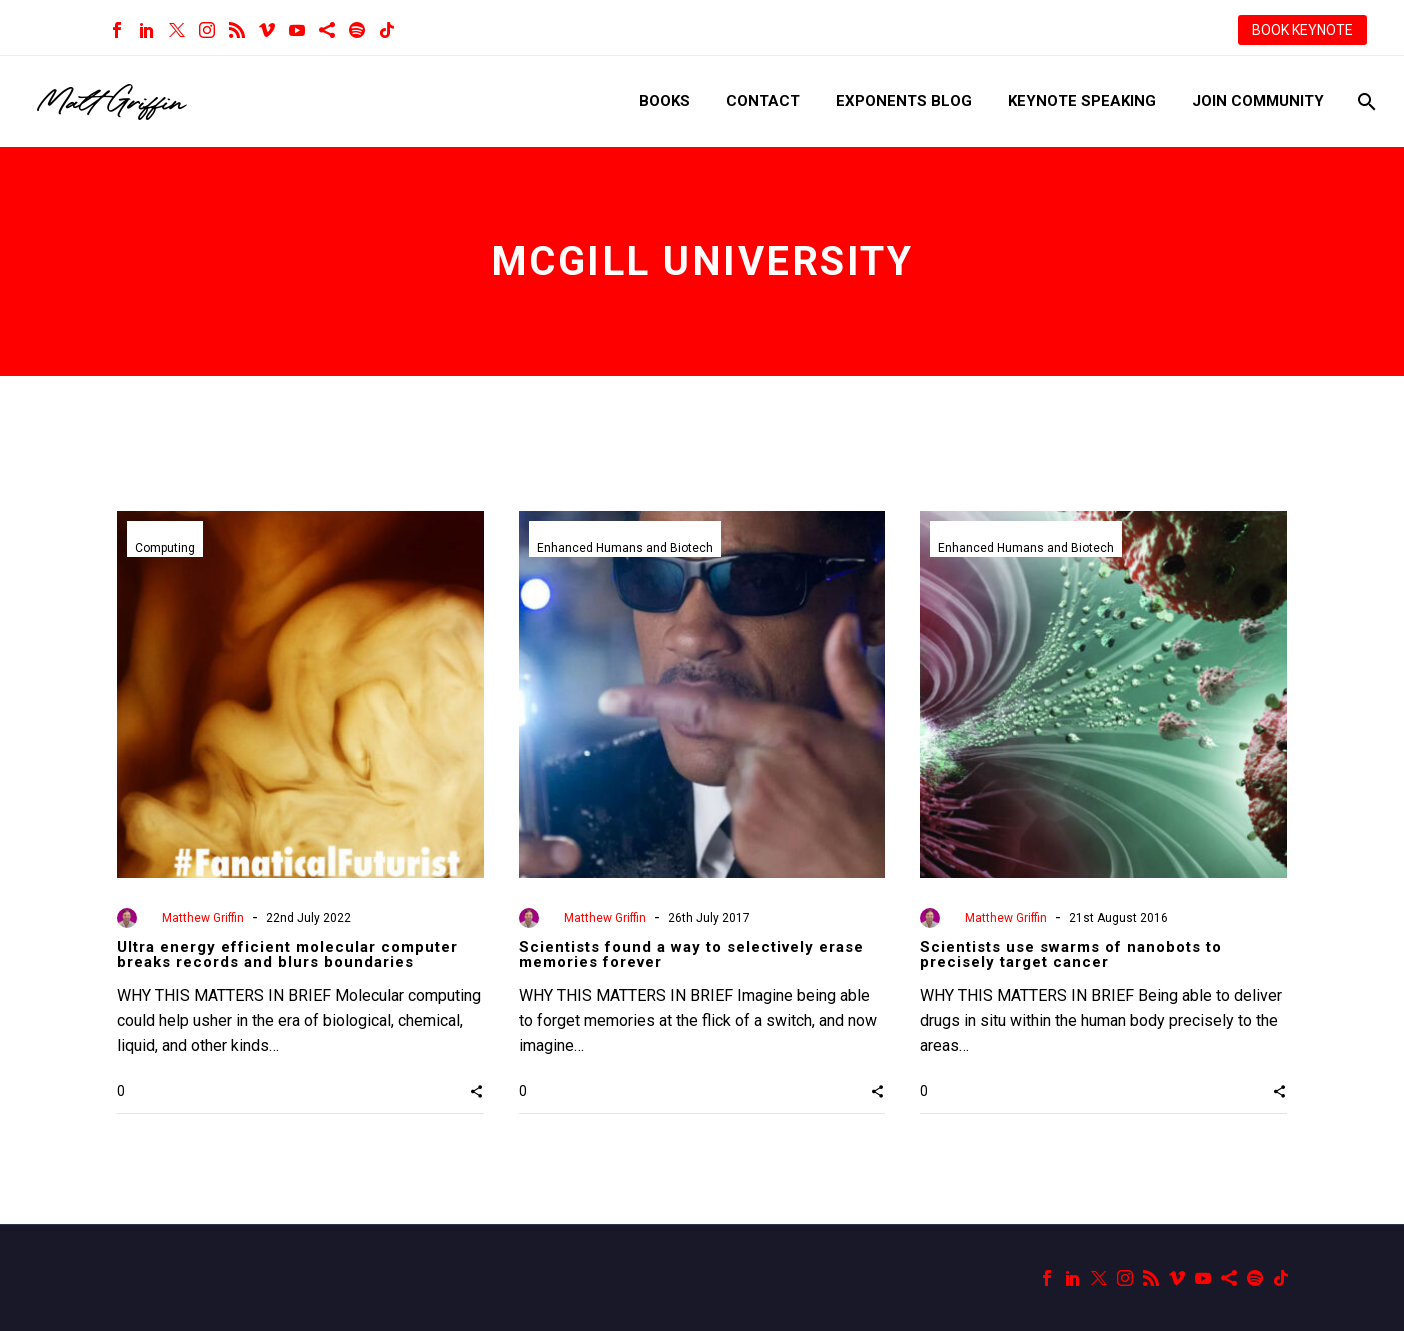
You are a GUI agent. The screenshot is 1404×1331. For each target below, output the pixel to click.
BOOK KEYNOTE (1302, 30)
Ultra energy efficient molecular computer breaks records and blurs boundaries (287, 954)
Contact (763, 101)
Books (664, 101)
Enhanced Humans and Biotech (625, 548)
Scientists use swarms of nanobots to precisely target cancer (1071, 954)
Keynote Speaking (1082, 101)
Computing (165, 548)
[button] (476, 1091)
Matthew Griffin (203, 918)
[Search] (1364, 101)
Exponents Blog (904, 101)
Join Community (1258, 101)
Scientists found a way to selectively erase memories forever (691, 954)
